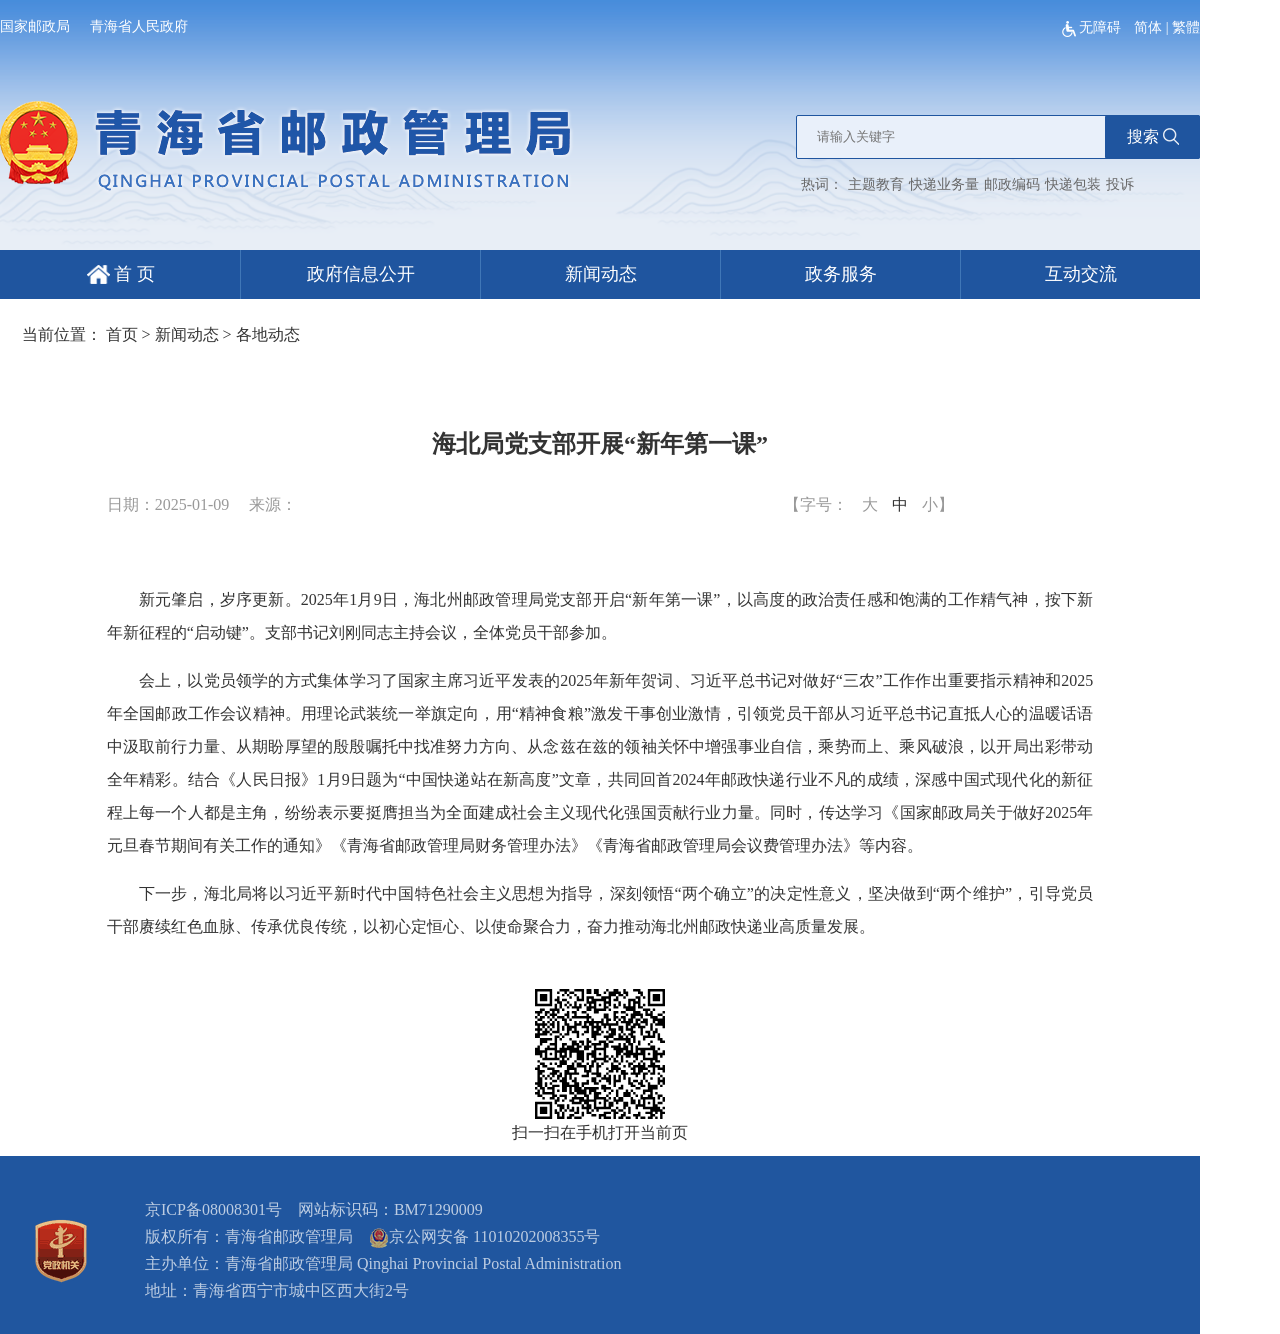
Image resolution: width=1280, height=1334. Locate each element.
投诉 (1120, 184)
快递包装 (1073, 184)
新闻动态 (601, 274)
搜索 (1153, 136)
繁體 (1186, 27)
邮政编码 (1012, 184)
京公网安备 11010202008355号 (484, 1236)
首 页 (121, 274)
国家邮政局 (35, 26)
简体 (1148, 27)
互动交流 (1081, 274)
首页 (122, 334)
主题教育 (876, 184)
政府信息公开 (361, 274)
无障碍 (1093, 27)
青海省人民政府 (139, 26)
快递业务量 (944, 184)
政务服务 (841, 274)
